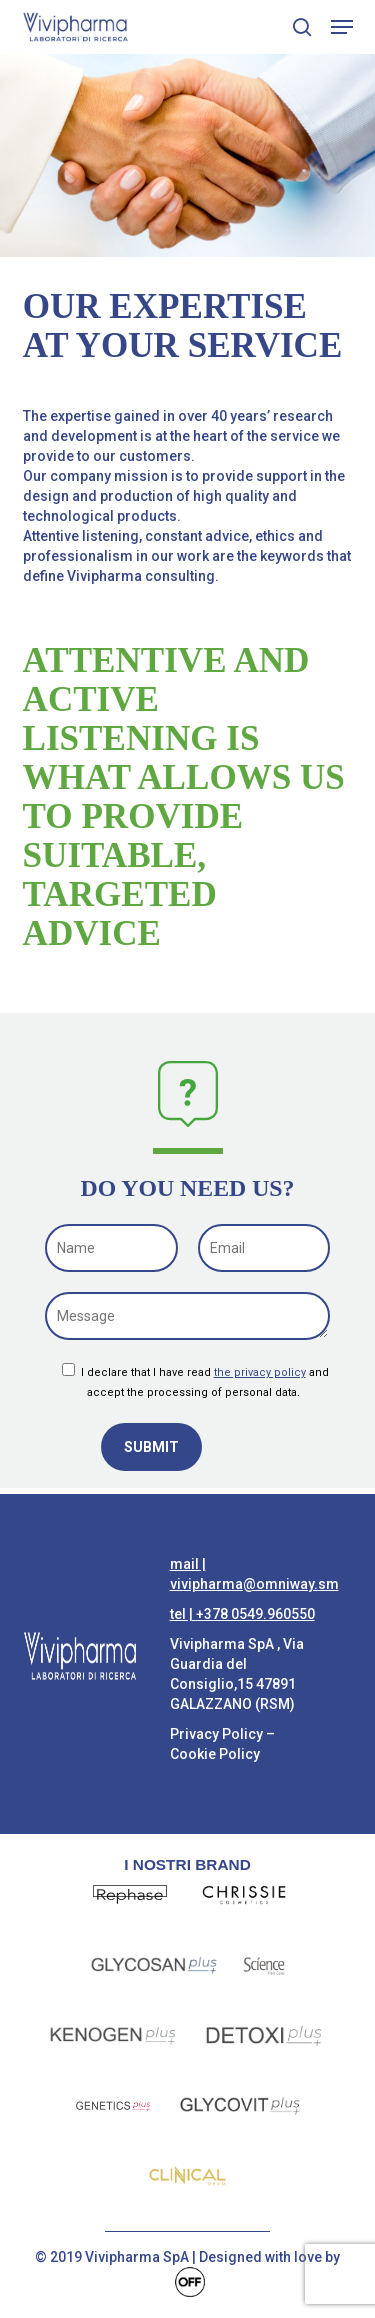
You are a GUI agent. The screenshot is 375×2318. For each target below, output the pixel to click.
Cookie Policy (215, 1754)
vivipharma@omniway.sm (254, 1584)
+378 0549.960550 (255, 1614)
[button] (342, 27)
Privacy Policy (216, 1734)
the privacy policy (260, 1372)
